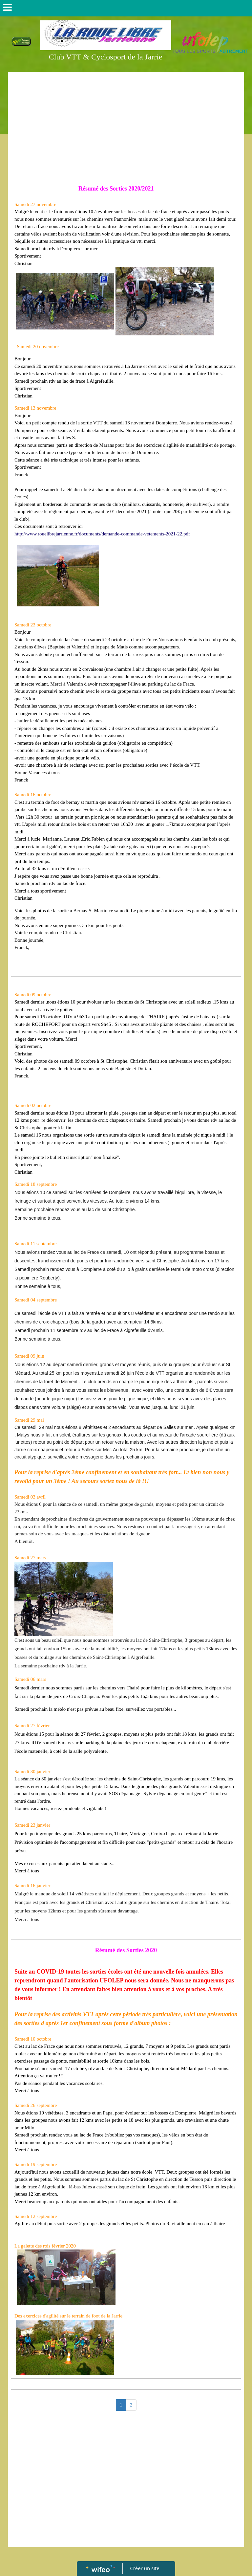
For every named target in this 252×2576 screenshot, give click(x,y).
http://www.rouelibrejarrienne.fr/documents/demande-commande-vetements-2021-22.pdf (102, 533)
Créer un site (144, 2568)
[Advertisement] (126, 124)
